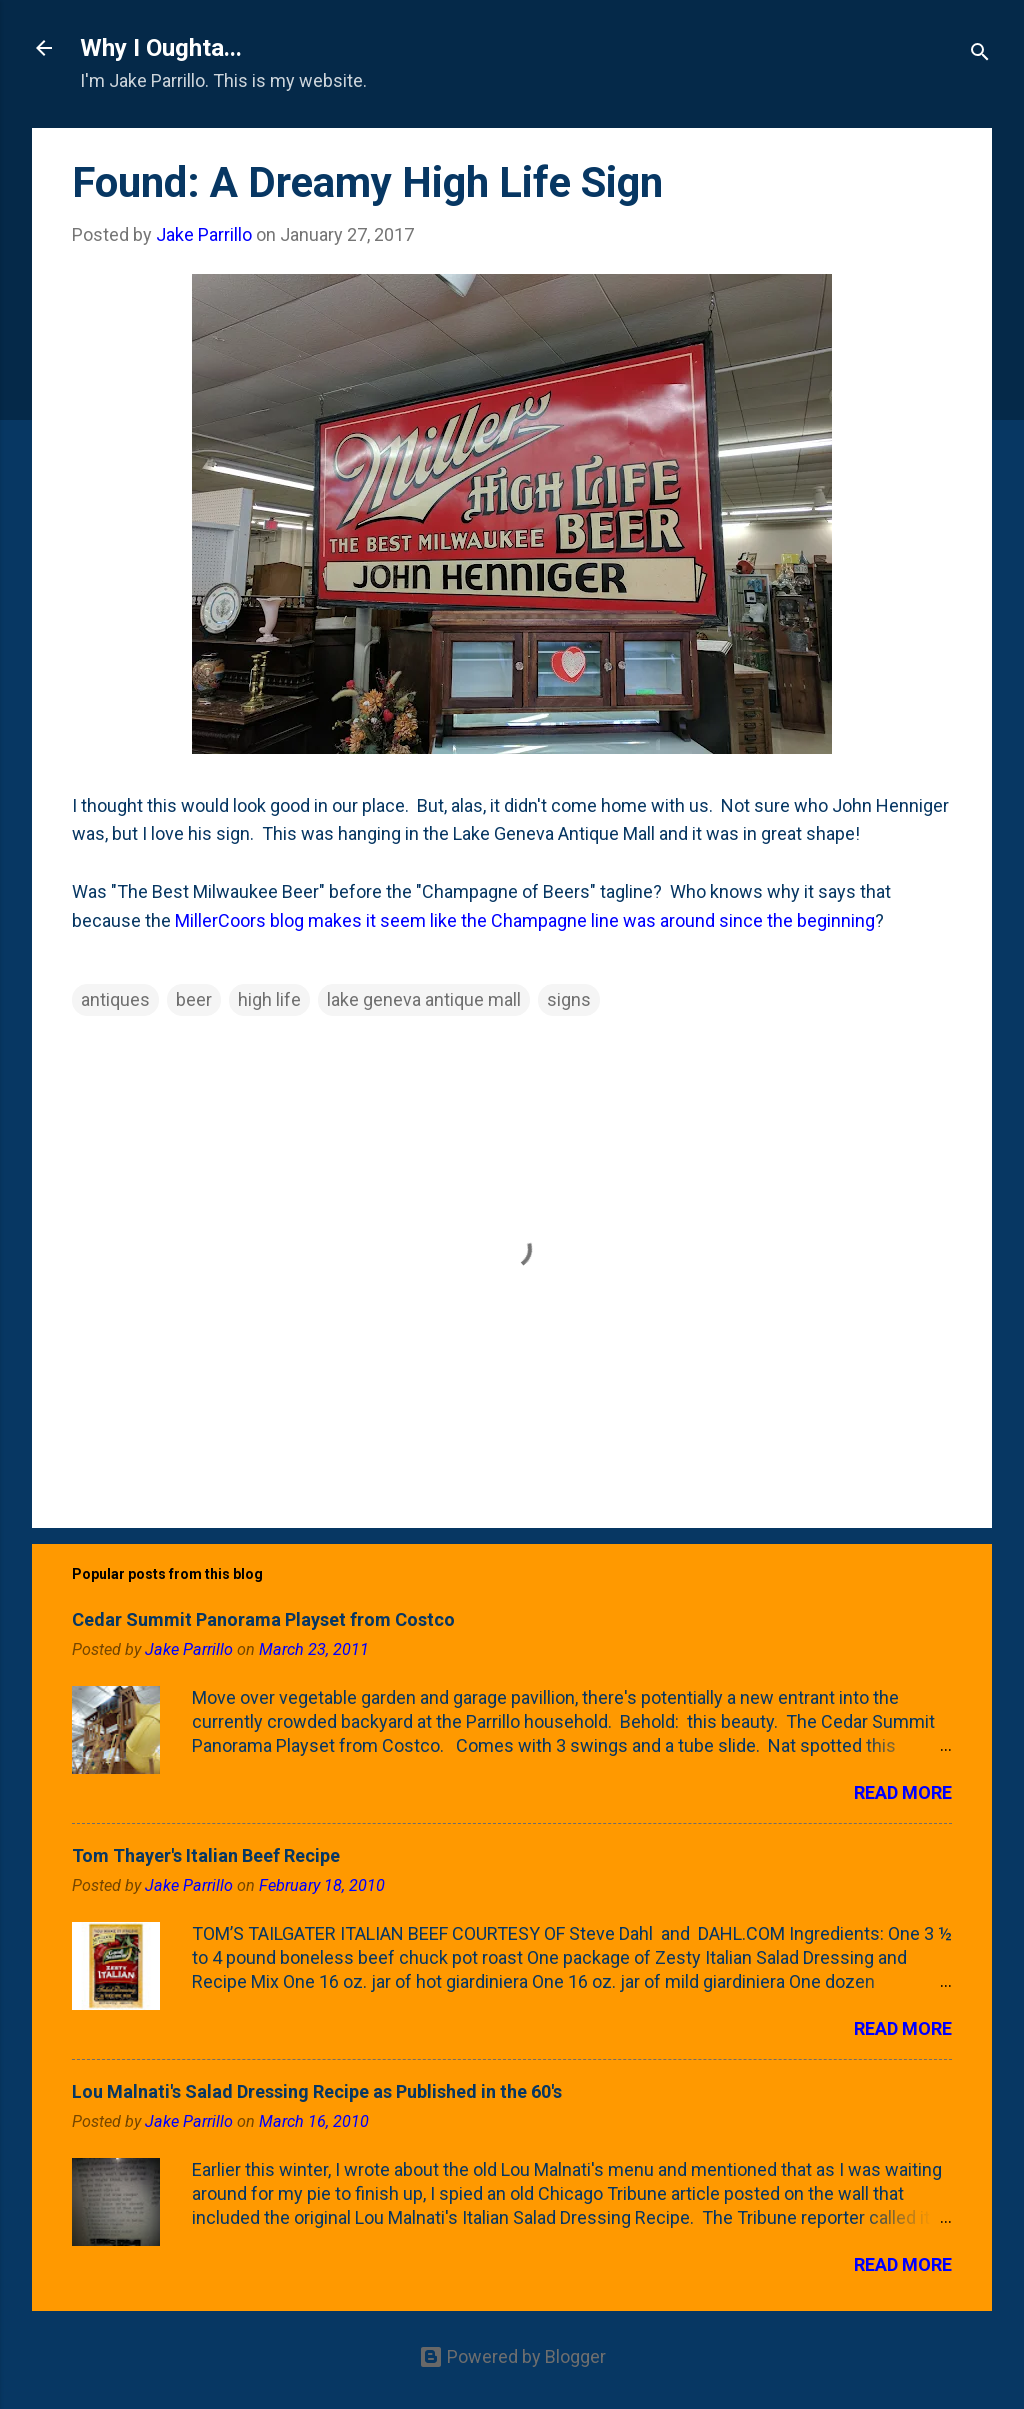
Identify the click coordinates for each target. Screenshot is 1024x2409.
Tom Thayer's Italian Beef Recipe (206, 1855)
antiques (115, 999)
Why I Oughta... (161, 48)
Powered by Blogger (512, 2356)
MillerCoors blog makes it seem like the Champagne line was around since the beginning (525, 920)
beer (194, 999)
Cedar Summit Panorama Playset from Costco (263, 1619)
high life (269, 999)
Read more (903, 1792)
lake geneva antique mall (424, 999)
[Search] (980, 54)
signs (569, 999)
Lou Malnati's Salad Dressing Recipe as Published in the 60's (317, 2091)
